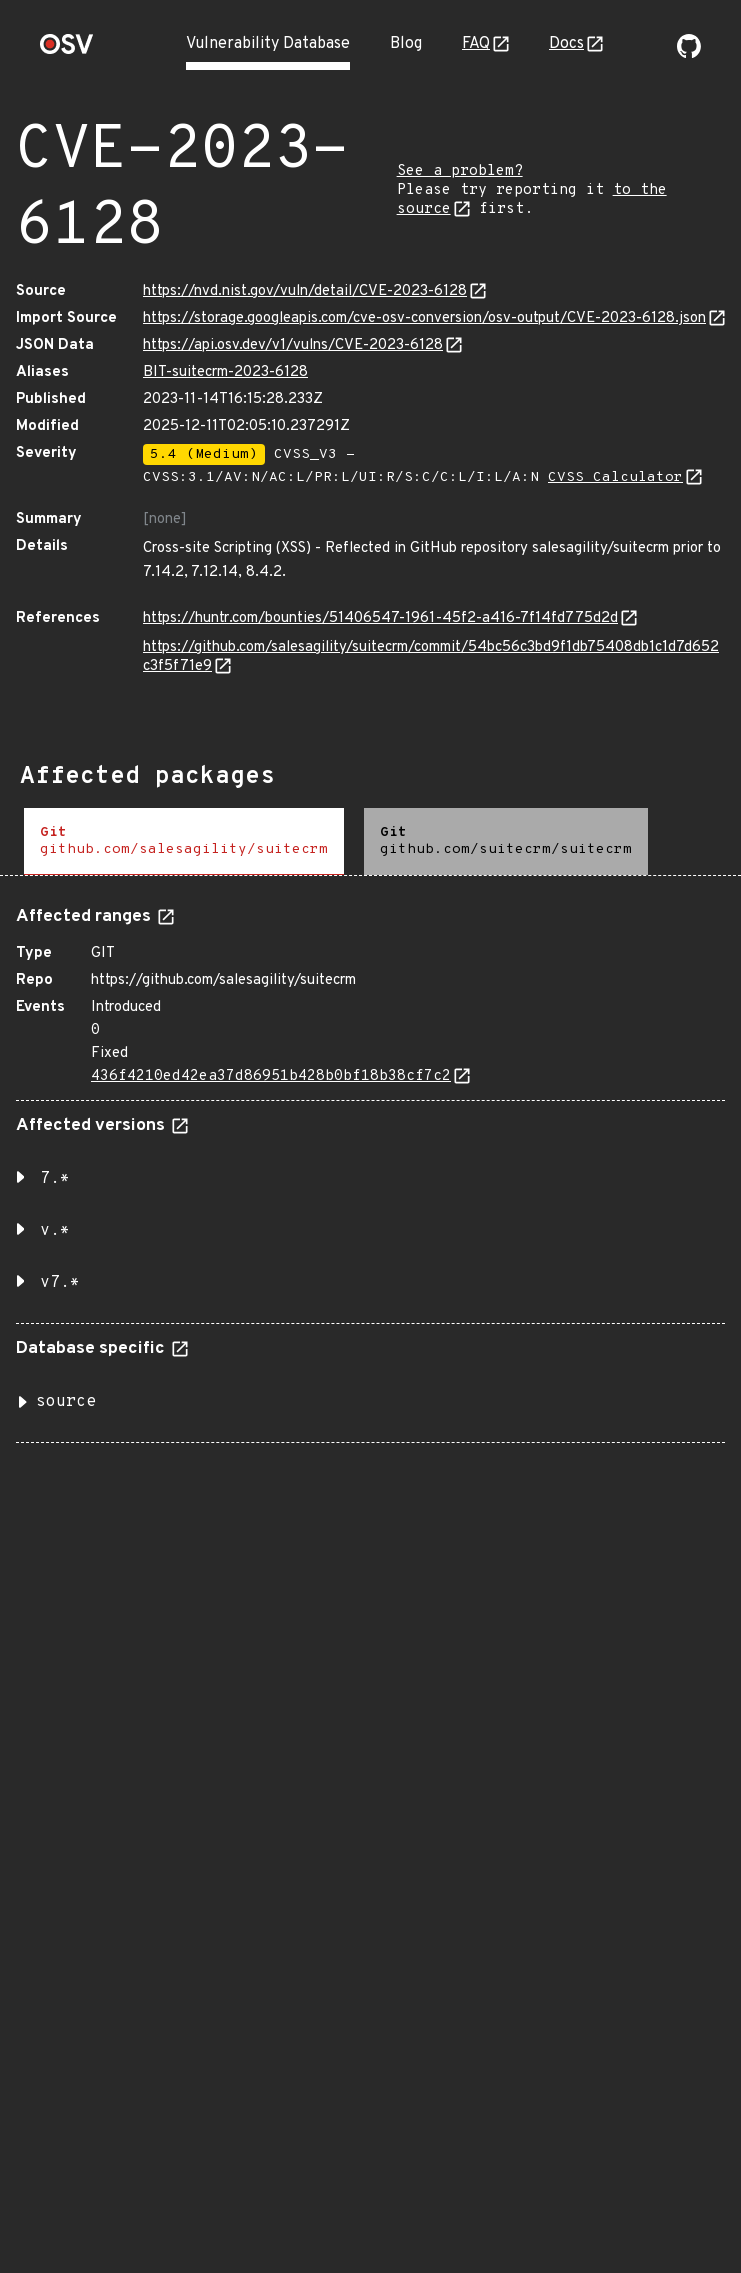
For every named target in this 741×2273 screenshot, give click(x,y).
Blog (406, 44)
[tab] (184, 841)
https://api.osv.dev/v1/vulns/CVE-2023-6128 (293, 345)
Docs (566, 44)
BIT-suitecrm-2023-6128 (225, 372)
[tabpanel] (370, 1167)
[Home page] (67, 50)
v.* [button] (55, 1231)
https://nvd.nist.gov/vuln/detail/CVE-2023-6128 (305, 291)
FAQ (476, 44)
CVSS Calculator (615, 477)
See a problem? (460, 171)
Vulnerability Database (268, 44)
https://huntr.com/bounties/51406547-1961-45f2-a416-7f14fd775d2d (380, 618)
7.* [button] (55, 1179)
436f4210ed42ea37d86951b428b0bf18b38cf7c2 (271, 1076)
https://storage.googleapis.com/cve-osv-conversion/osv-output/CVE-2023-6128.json (424, 318)
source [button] (66, 1402)
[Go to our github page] (689, 54)
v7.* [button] (60, 1283)
